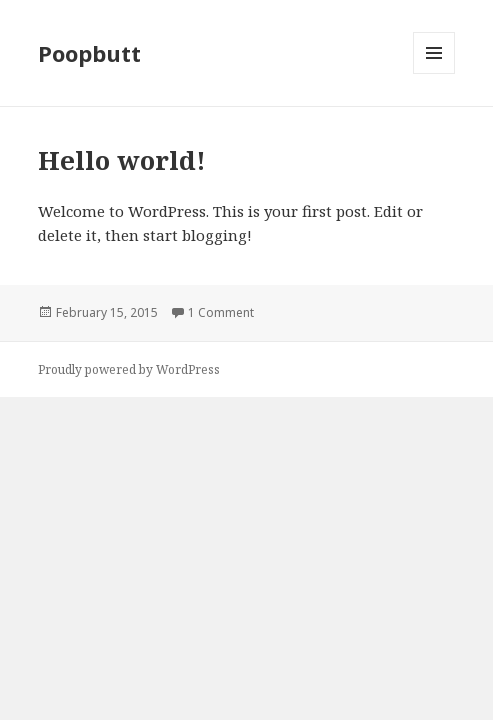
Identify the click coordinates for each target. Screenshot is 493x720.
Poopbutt (89, 53)
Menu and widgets (434, 73)
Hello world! (122, 160)
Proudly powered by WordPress (129, 369)
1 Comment (221, 312)
